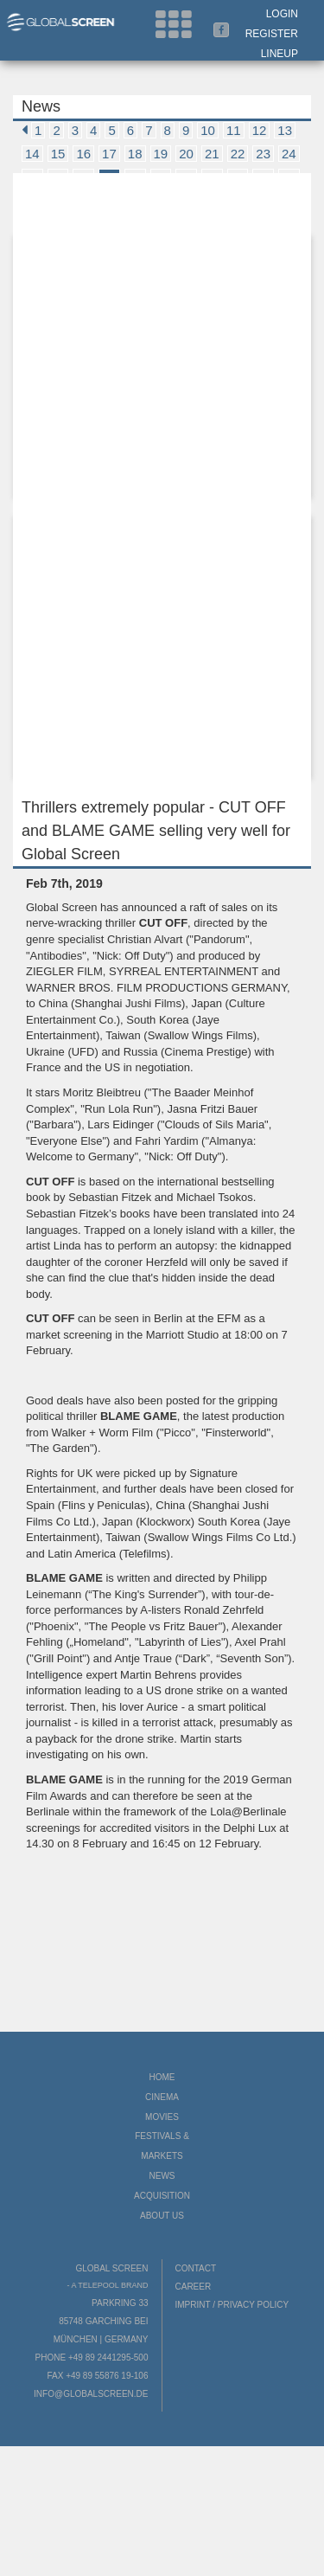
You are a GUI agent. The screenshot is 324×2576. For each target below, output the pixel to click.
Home (162, 2077)
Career (193, 2286)
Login (282, 14)
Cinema (162, 2097)
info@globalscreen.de (91, 2394)
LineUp (279, 54)
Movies (162, 2117)
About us (162, 2215)
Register (271, 34)
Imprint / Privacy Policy (232, 2304)
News (162, 2176)
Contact (196, 2268)
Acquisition (162, 2195)
